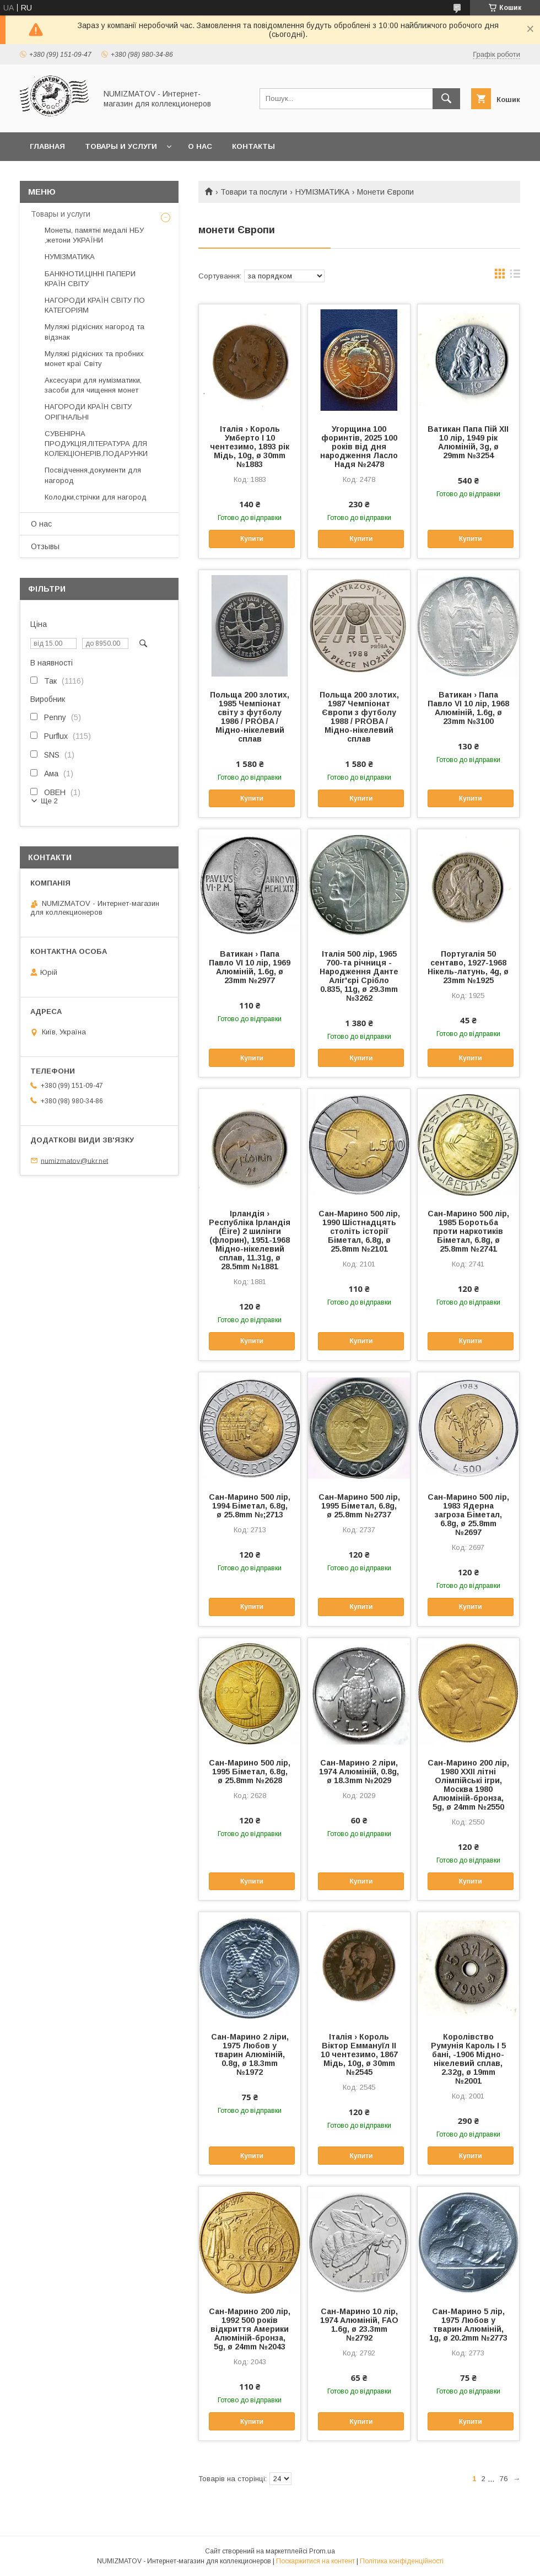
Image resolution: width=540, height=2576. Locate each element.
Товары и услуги (121, 146)
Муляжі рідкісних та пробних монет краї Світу (94, 359)
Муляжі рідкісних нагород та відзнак (94, 332)
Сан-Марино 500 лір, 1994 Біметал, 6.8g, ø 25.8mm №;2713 (249, 1506)
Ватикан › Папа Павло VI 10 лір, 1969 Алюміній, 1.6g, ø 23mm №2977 (249, 967)
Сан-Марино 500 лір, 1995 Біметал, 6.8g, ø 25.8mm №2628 (249, 1771)
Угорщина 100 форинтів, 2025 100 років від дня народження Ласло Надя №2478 (359, 447)
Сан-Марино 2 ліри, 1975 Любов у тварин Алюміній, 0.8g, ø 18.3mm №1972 (250, 2054)
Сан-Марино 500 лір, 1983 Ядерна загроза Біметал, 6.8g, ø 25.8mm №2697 (468, 1515)
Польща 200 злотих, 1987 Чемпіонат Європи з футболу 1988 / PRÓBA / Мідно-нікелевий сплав (359, 716)
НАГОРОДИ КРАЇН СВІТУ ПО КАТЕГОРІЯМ (95, 305)
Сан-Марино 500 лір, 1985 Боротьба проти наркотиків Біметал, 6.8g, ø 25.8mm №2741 (468, 1231)
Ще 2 (49, 801)
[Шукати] (446, 98)
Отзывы (45, 546)
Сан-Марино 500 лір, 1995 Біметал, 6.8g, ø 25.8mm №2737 (359, 1506)
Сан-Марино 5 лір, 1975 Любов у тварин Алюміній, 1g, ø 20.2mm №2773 (468, 2324)
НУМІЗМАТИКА (322, 191)
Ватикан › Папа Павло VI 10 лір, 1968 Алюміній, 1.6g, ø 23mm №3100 (468, 708)
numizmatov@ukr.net (74, 1160)
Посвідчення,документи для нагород (93, 475)
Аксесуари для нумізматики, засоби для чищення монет (93, 385)
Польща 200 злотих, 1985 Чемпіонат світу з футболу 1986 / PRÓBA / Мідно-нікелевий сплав (249, 716)
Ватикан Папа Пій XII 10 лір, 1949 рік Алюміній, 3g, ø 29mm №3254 (468, 442)
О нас (200, 146)
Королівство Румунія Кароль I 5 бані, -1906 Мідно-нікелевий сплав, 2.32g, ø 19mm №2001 (468, 2058)
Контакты (253, 146)
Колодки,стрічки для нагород (96, 497)
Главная (47, 146)
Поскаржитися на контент (315, 2561)
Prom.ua (322, 2551)
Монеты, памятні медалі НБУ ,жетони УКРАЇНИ (94, 235)
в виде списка (515, 276)
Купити (251, 539)
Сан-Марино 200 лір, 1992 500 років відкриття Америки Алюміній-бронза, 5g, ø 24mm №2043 (249, 2329)
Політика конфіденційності (402, 2561)
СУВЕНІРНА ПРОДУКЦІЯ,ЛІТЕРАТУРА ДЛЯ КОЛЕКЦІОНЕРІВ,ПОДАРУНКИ (96, 444)
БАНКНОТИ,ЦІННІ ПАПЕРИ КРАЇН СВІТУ (90, 279)
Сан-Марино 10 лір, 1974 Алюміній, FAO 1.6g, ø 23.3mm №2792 (359, 2324)
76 (503, 2479)
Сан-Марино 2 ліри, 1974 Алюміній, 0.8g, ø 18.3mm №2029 (359, 1771)
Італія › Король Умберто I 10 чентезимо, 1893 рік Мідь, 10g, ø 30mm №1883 (249, 447)
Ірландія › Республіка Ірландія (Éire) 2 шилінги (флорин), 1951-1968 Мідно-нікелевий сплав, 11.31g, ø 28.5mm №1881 (249, 1240)
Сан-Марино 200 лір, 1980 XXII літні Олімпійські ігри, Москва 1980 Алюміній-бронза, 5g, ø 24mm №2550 (468, 1784)
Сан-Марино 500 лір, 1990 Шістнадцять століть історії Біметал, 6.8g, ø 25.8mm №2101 (359, 1231)
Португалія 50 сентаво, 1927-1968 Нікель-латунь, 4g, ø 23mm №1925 (468, 967)
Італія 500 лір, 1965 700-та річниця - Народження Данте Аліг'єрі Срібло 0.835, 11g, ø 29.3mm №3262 (359, 975)
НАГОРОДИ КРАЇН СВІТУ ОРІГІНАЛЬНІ (88, 411)
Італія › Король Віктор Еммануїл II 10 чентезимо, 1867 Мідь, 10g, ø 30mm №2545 (359, 2054)
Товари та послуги (253, 191)
